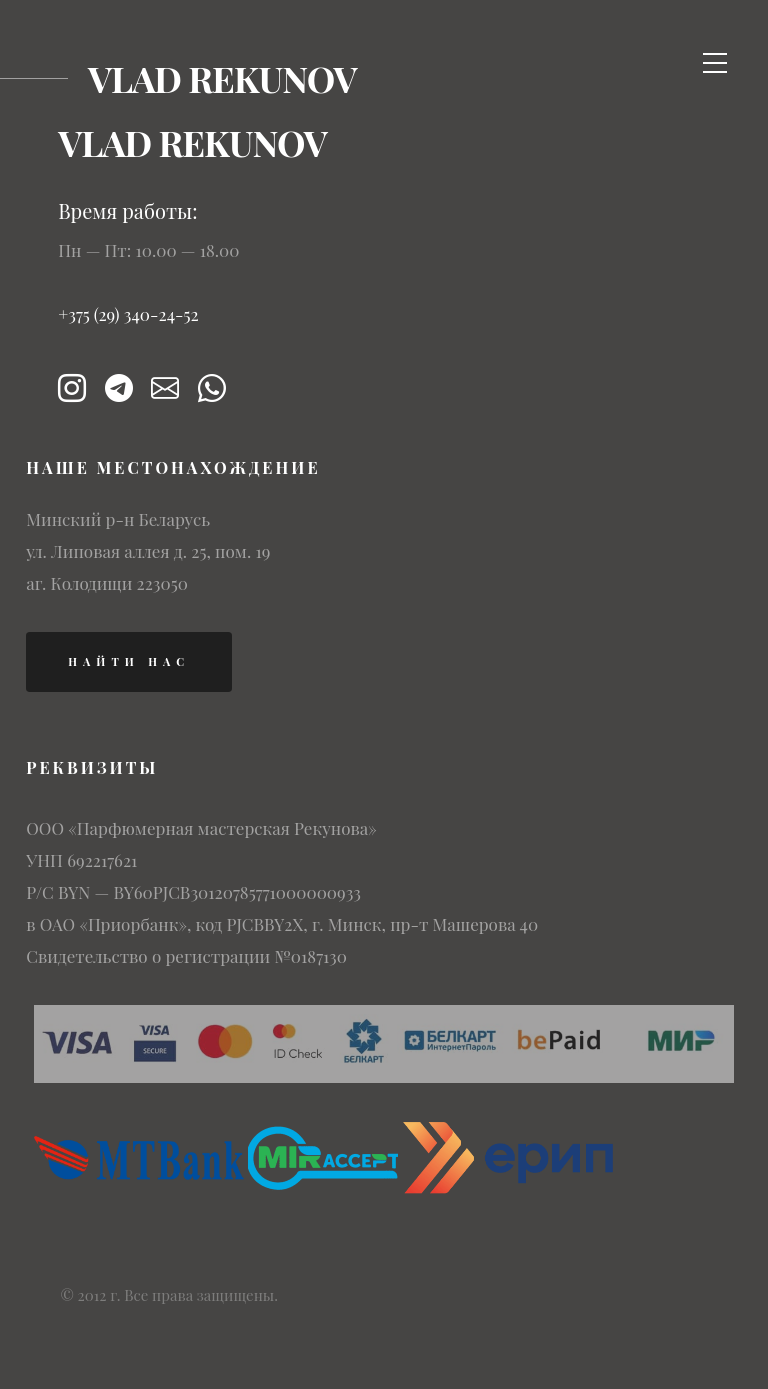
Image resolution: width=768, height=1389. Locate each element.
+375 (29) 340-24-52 (128, 314)
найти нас (129, 661)
